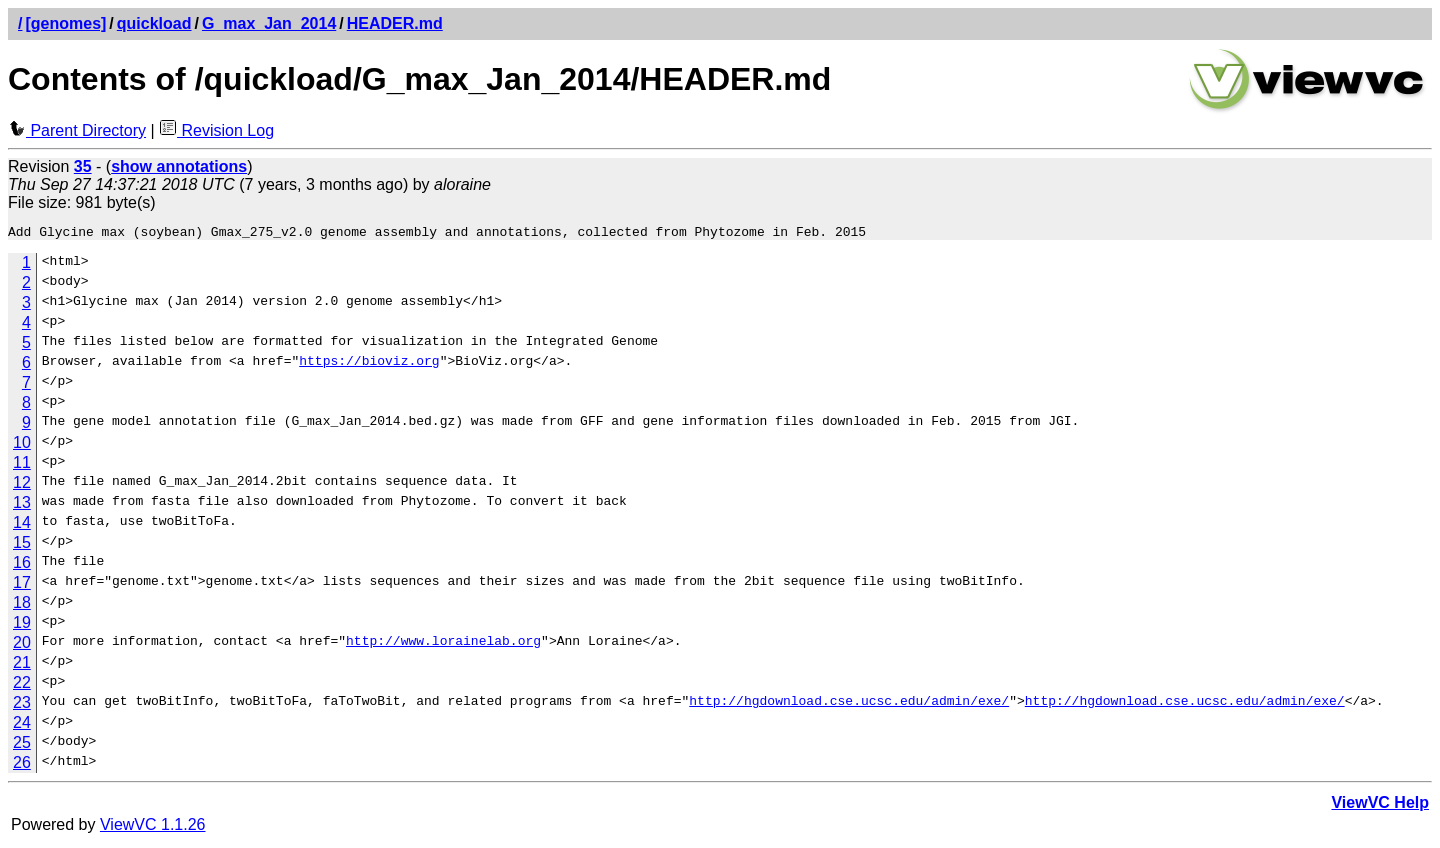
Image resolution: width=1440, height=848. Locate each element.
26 (22, 765)
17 (22, 585)
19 (22, 625)
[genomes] (65, 23)
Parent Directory (77, 130)
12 (22, 485)
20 (22, 645)
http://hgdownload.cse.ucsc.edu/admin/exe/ (849, 706)
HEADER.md (395, 23)
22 (22, 685)
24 (22, 725)
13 (22, 505)
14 (22, 525)
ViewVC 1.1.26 (153, 827)
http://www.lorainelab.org (443, 646)
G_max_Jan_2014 (269, 23)
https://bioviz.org (369, 366)
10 (22, 445)
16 (22, 565)
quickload (154, 23)
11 (22, 465)
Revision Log (216, 130)
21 (22, 665)
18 (22, 605)
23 (22, 705)
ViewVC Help (1380, 805)
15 (22, 545)
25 (22, 745)
